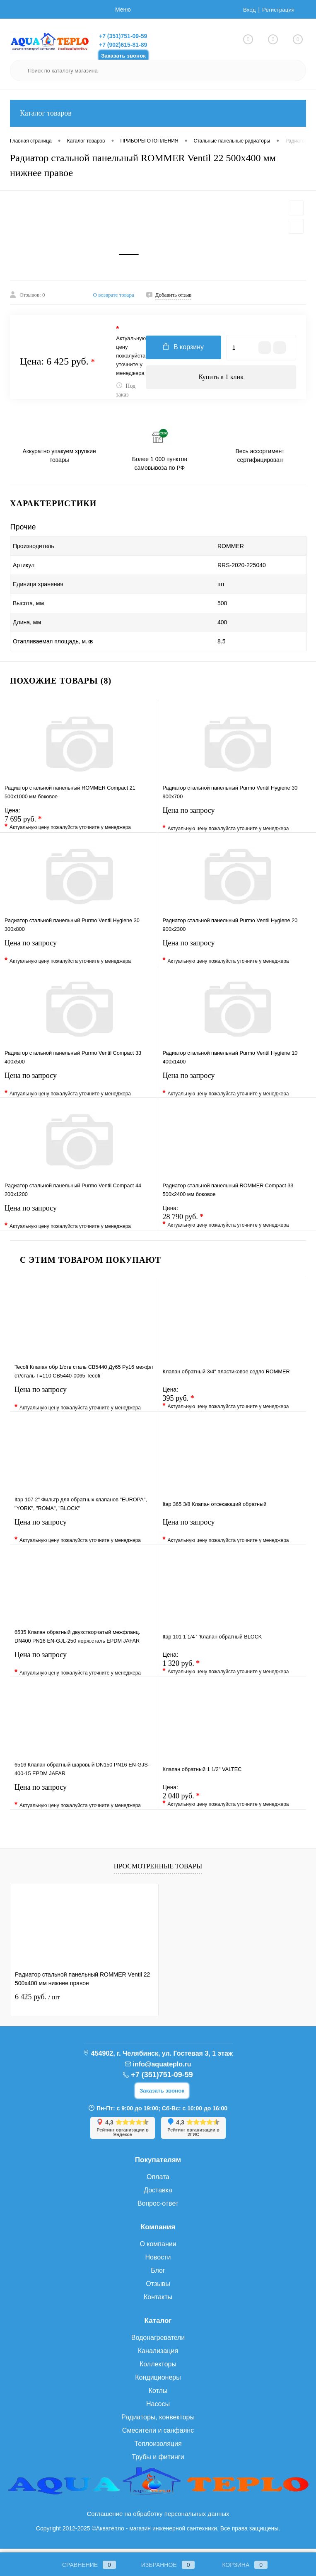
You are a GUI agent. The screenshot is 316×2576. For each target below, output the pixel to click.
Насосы (158, 2408)
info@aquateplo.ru (162, 2068)
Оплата (158, 2181)
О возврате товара (113, 299)
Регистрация (277, 9)
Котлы (158, 2395)
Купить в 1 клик (221, 381)
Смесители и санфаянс (158, 2434)
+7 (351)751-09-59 (123, 36)
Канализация (158, 2355)
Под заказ (125, 394)
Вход (247, 9)
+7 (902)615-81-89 (123, 44)
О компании (158, 2248)
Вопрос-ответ (158, 2207)
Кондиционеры (158, 2381)
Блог (158, 2275)
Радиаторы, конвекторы (158, 2421)
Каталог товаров (158, 113)
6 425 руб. (37, 2001)
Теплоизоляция (157, 2448)
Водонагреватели (158, 2342)
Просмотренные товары (158, 1870)
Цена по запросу (237, 822)
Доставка (158, 2194)
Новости (158, 2261)
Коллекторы (158, 2368)
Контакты (158, 2301)
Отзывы (158, 2288)
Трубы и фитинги (158, 2461)
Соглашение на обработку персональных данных (158, 2518)
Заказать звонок (123, 56)
